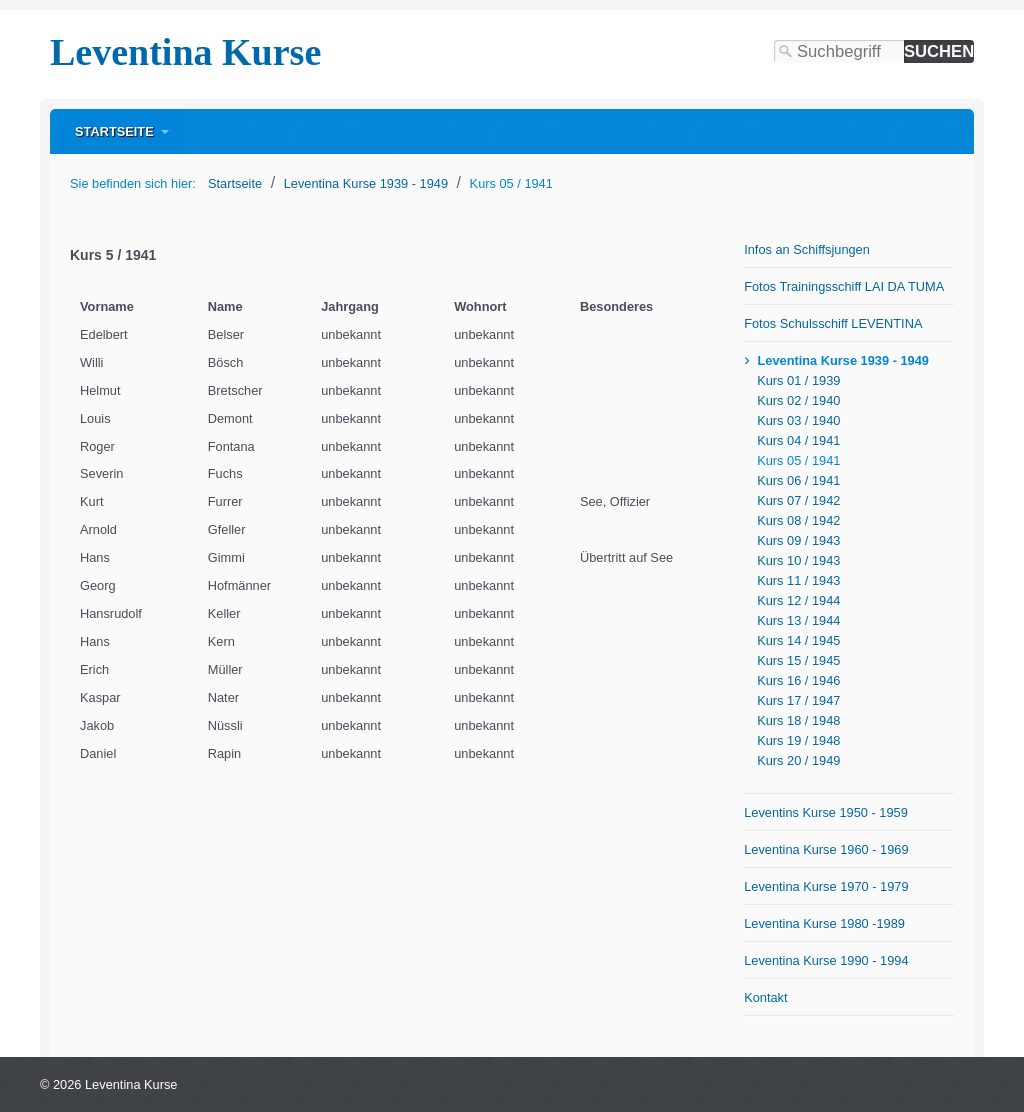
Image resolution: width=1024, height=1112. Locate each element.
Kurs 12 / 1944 (798, 600)
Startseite (114, 131)
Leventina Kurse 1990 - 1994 (826, 960)
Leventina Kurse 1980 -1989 (824, 923)
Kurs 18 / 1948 (798, 720)
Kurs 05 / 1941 (798, 460)
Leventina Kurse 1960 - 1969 (826, 849)
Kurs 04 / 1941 (798, 440)
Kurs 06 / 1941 (798, 480)
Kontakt (765, 997)
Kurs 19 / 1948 (798, 740)
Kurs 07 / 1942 (798, 500)
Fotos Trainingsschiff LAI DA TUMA (844, 286)
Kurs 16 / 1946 (798, 680)
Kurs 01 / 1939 (798, 380)
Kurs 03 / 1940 (798, 420)
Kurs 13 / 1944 (798, 620)
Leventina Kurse (185, 52)
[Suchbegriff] (839, 51)
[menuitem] (122, 131)
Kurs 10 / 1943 (798, 560)
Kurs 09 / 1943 (798, 540)
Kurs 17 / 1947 (798, 700)
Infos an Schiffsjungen (807, 249)
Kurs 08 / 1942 (798, 520)
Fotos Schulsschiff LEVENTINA (833, 323)
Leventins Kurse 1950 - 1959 (826, 812)
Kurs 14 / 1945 (798, 640)
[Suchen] (939, 51)
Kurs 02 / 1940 (798, 400)
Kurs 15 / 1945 (798, 660)
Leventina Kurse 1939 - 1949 (842, 360)
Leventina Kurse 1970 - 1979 (826, 886)
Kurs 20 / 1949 (798, 760)
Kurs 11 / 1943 (798, 580)
